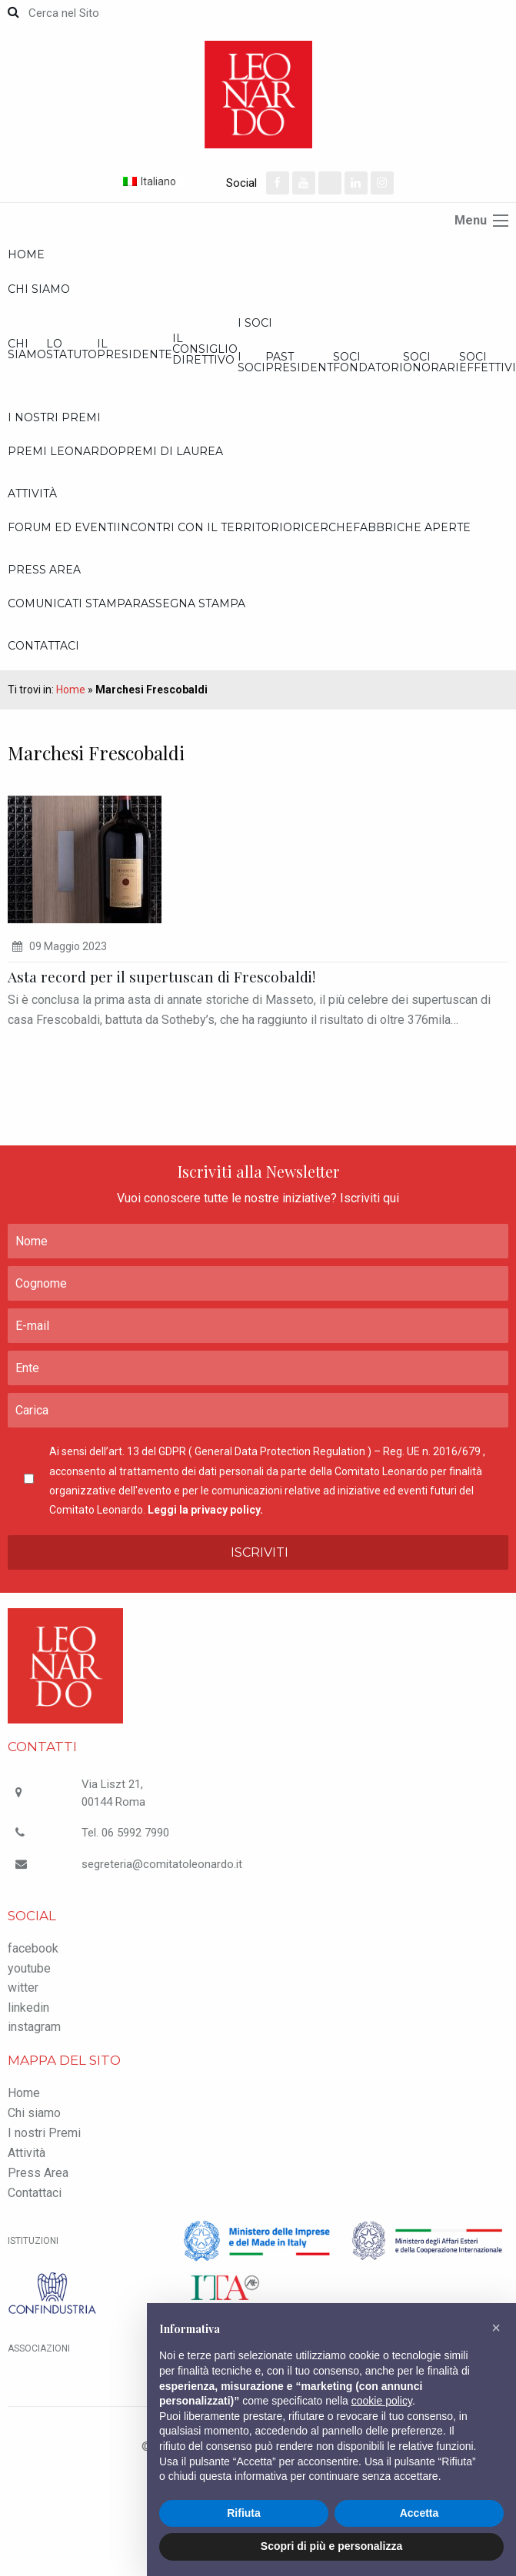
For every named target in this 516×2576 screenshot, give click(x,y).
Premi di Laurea (170, 451)
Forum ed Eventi (62, 527)
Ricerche (322, 527)
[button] (496, 2327)
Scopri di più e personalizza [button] (331, 2546)
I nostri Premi (54, 417)
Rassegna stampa (188, 603)
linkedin (28, 2007)
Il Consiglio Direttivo (205, 349)
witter (23, 1987)
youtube (29, 1968)
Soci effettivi (487, 362)
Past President (299, 362)
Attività (32, 493)
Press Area (44, 570)
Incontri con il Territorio (204, 527)
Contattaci (43, 646)
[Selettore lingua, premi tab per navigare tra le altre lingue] (173, 181)
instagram (34, 2026)
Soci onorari (431, 362)
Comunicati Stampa (70, 603)
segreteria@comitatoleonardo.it (162, 1864)
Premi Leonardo (63, 451)
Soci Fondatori (368, 362)
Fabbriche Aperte (412, 527)
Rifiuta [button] (244, 2513)
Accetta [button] (419, 2513)
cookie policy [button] (381, 2401)
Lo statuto (71, 349)
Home (26, 254)
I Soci (255, 323)
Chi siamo (39, 289)
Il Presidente (134, 349)
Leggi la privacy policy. (205, 1510)
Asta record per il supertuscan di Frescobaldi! (161, 976)
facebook (33, 1948)
